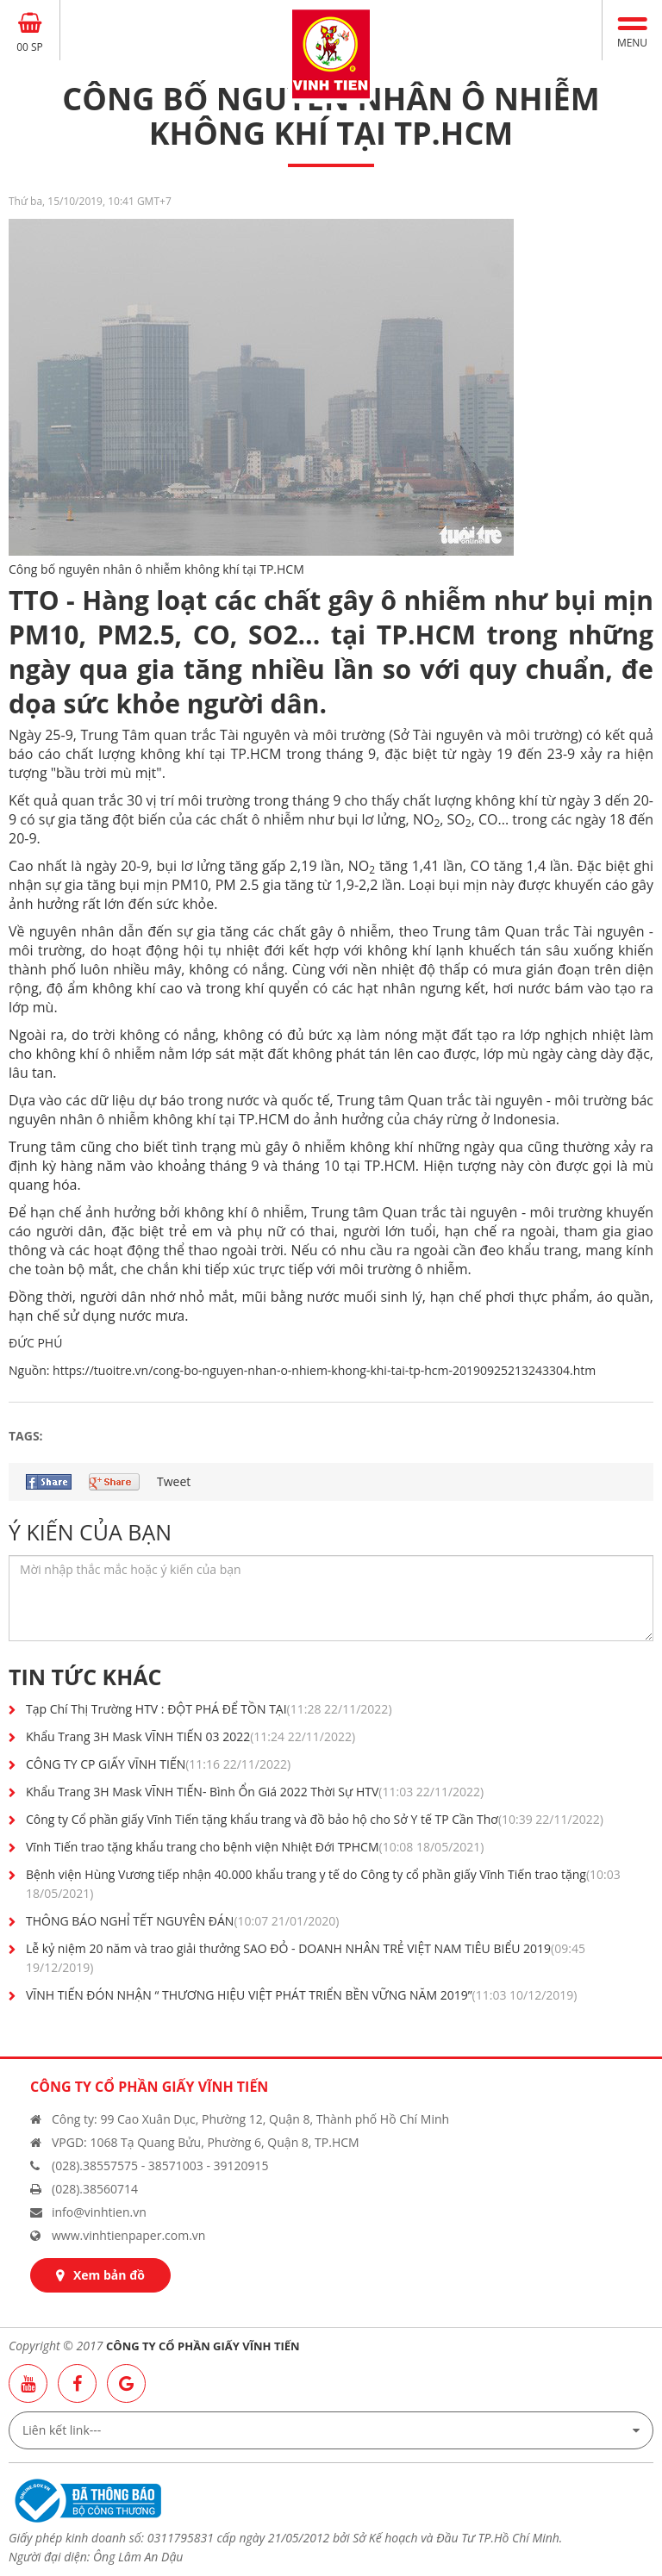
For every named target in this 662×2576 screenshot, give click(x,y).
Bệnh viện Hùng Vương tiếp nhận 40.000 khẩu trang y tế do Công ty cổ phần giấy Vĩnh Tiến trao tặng (323, 1883)
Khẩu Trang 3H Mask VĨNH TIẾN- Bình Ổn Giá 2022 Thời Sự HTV (255, 1791)
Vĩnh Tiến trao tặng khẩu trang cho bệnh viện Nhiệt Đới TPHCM (255, 1847)
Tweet (173, 1481)
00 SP (29, 47)
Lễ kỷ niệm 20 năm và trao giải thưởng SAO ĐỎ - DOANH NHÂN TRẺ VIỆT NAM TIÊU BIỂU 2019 (305, 1958)
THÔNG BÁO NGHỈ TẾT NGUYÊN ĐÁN (182, 1921)
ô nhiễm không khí (156, 1119)
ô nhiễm (278, 819)
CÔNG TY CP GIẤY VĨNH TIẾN (158, 1764)
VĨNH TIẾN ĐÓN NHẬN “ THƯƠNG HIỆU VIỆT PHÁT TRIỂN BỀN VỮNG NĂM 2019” (301, 1995)
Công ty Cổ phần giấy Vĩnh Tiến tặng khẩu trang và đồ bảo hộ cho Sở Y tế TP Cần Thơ (314, 1819)
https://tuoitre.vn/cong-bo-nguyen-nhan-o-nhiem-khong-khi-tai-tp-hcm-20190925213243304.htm (324, 1370)
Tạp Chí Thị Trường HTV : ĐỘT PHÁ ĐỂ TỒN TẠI (209, 1709)
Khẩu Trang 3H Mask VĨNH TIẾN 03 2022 (190, 1736)
